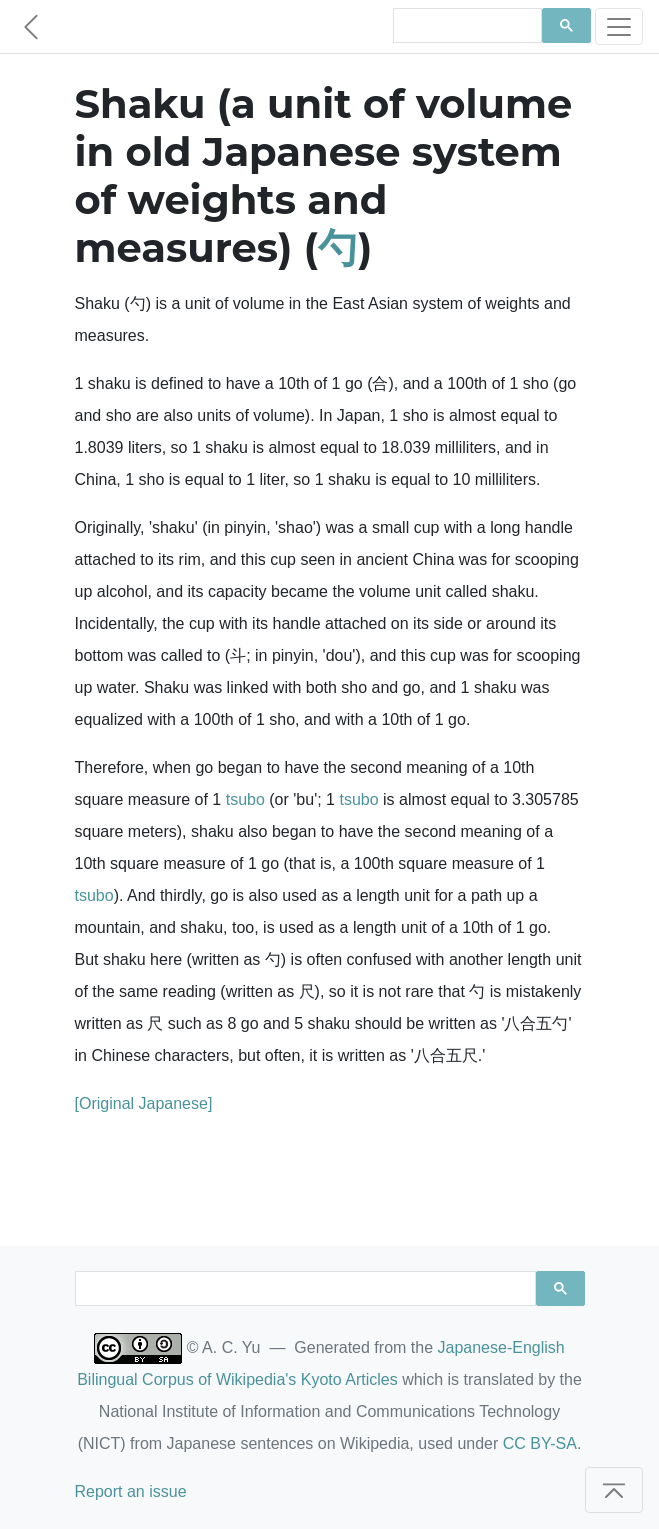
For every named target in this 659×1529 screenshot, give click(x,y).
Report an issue (131, 1491)
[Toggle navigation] (619, 26)
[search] (465, 26)
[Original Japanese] (144, 1103)
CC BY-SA (540, 1443)
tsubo (245, 799)
